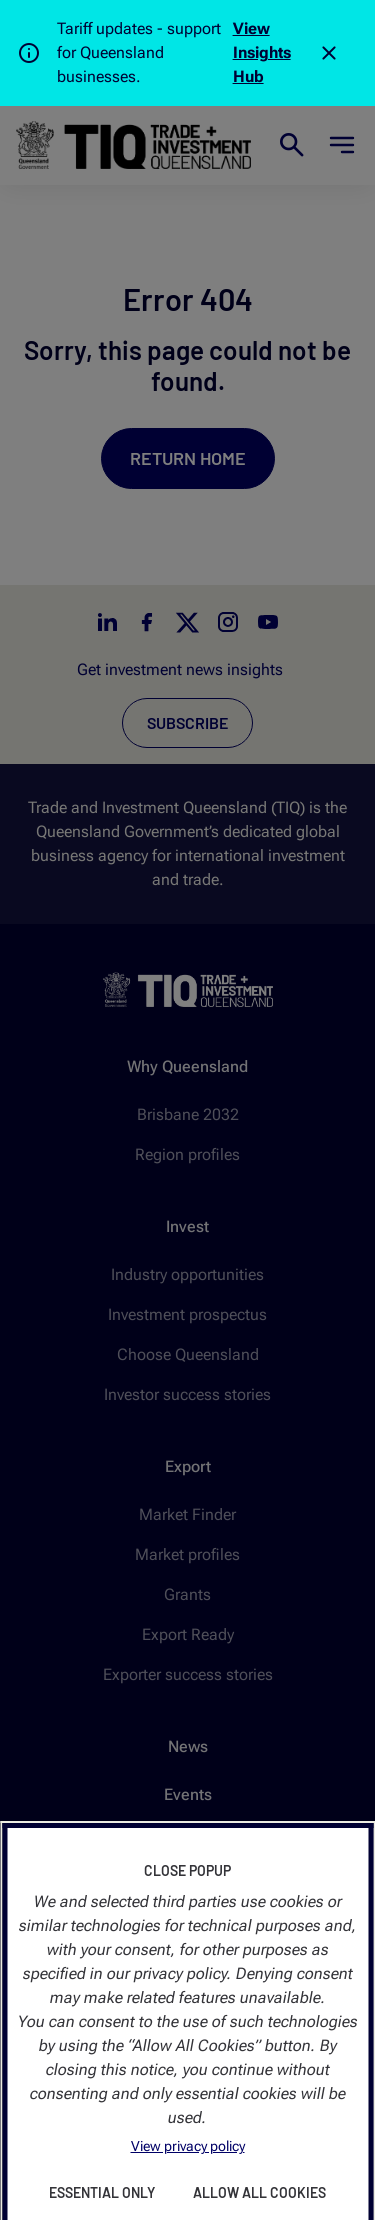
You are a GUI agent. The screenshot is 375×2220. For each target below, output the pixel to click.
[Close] (329, 53)
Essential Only (102, 2192)
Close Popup (187, 1870)
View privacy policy (188, 2146)
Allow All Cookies (259, 2192)
